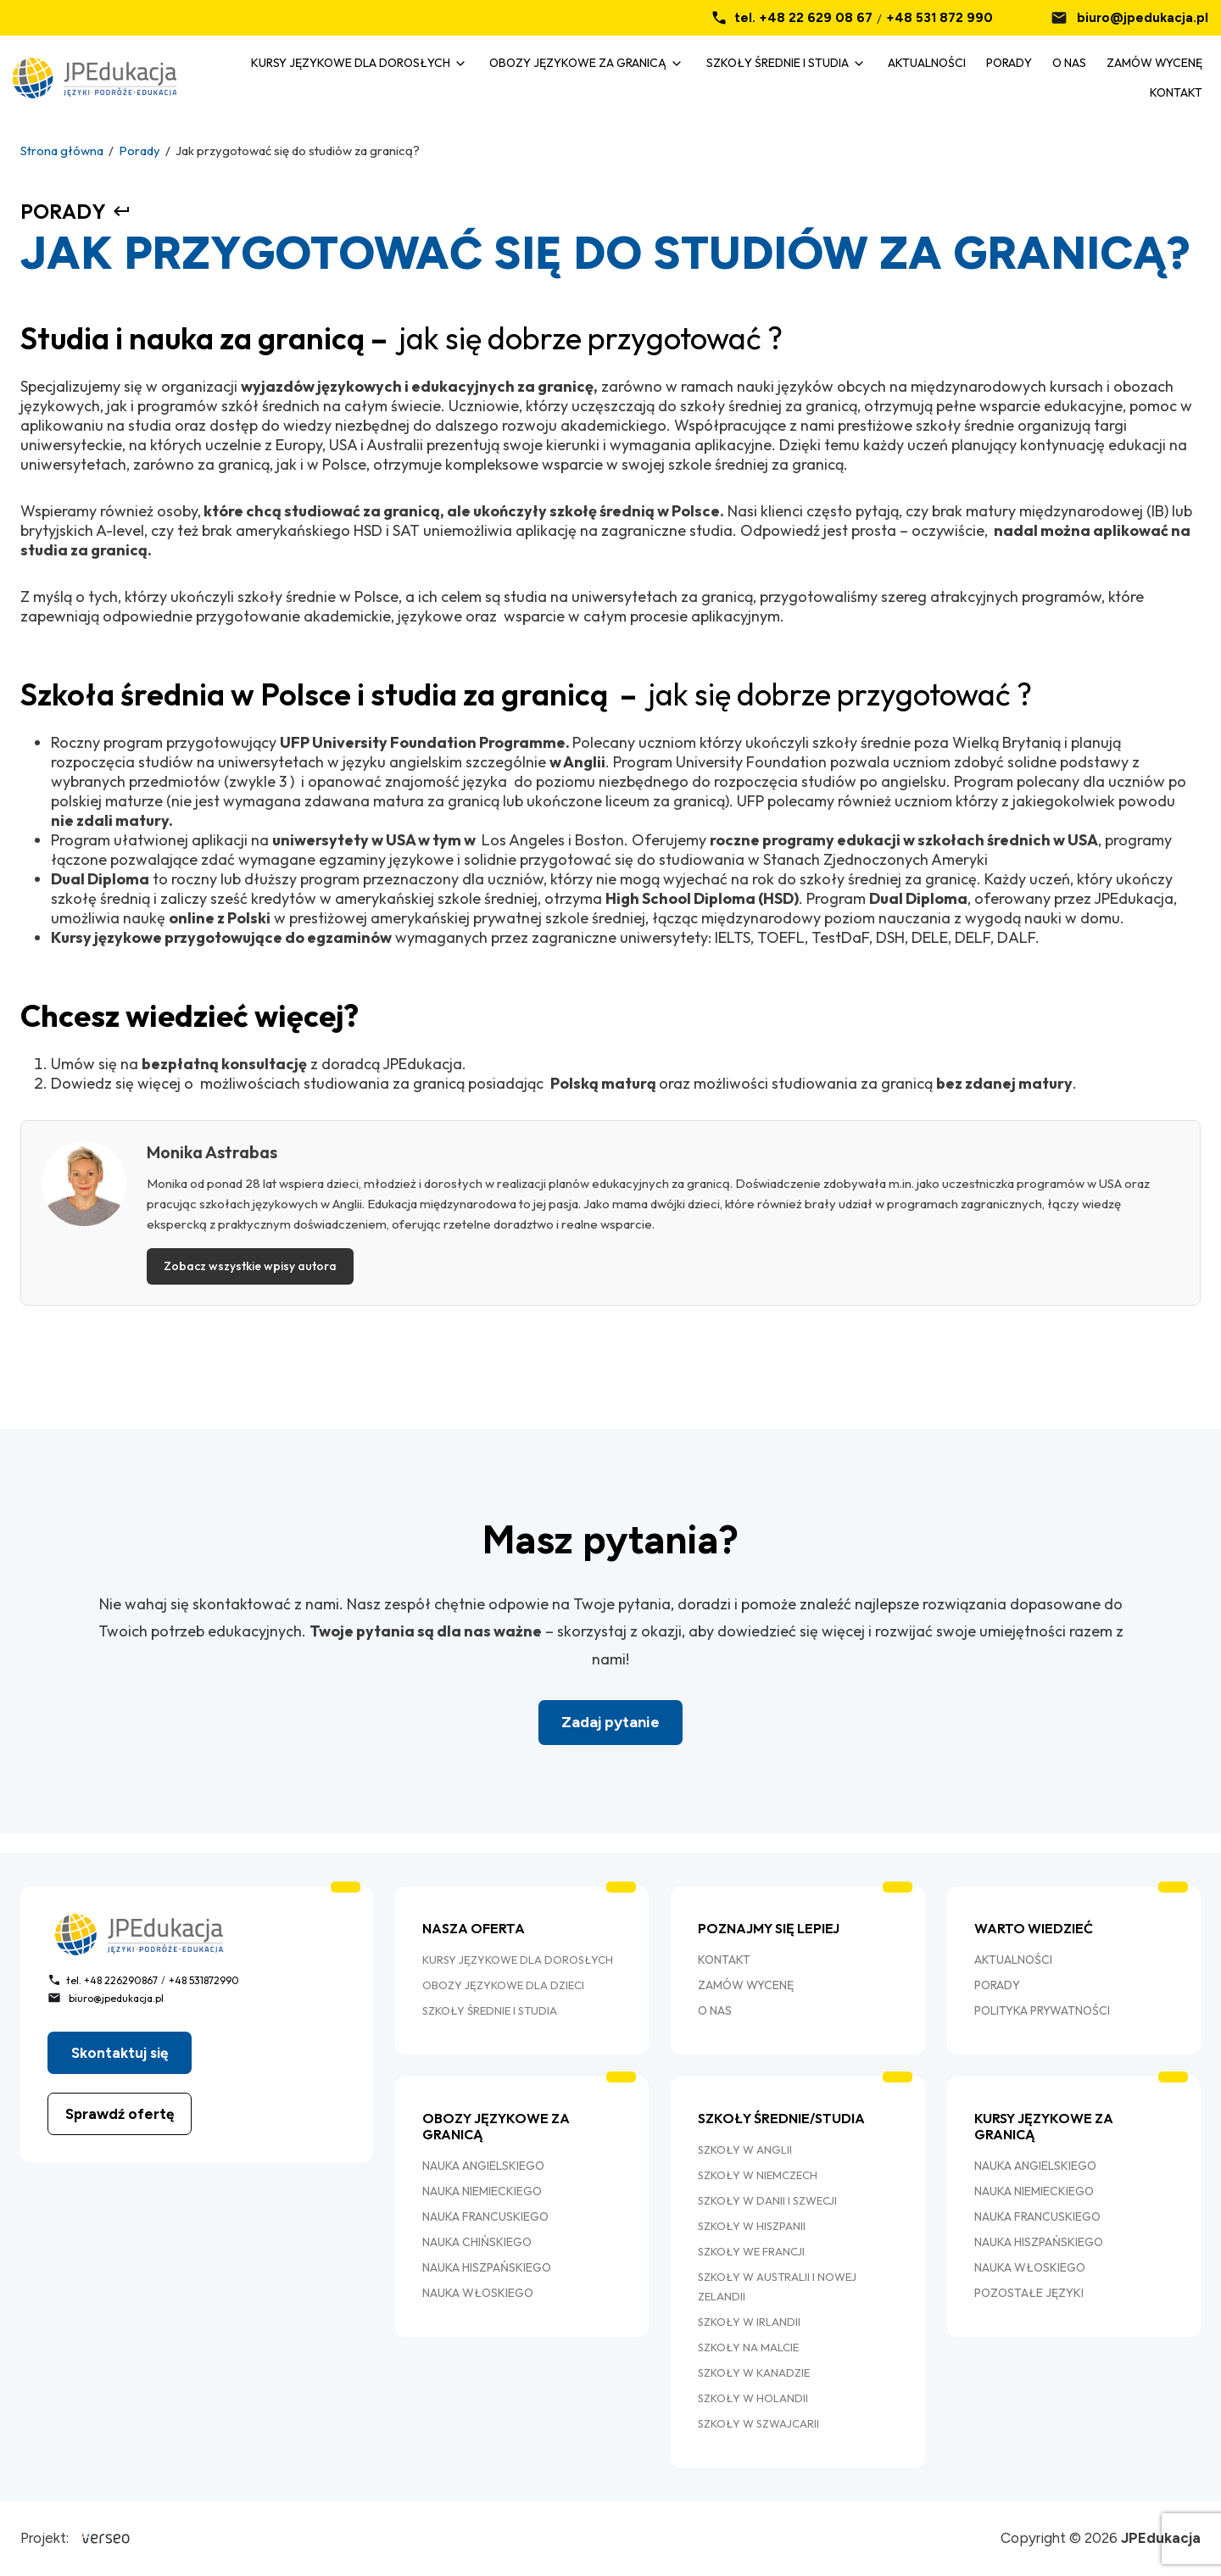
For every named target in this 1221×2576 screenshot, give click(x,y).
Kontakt (1176, 92)
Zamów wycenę (1154, 62)
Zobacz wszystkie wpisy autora (250, 1266)
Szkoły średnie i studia (777, 62)
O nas (1069, 62)
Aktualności (927, 62)
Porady (1009, 62)
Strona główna (61, 150)
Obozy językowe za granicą (577, 62)
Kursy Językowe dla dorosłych (350, 62)
